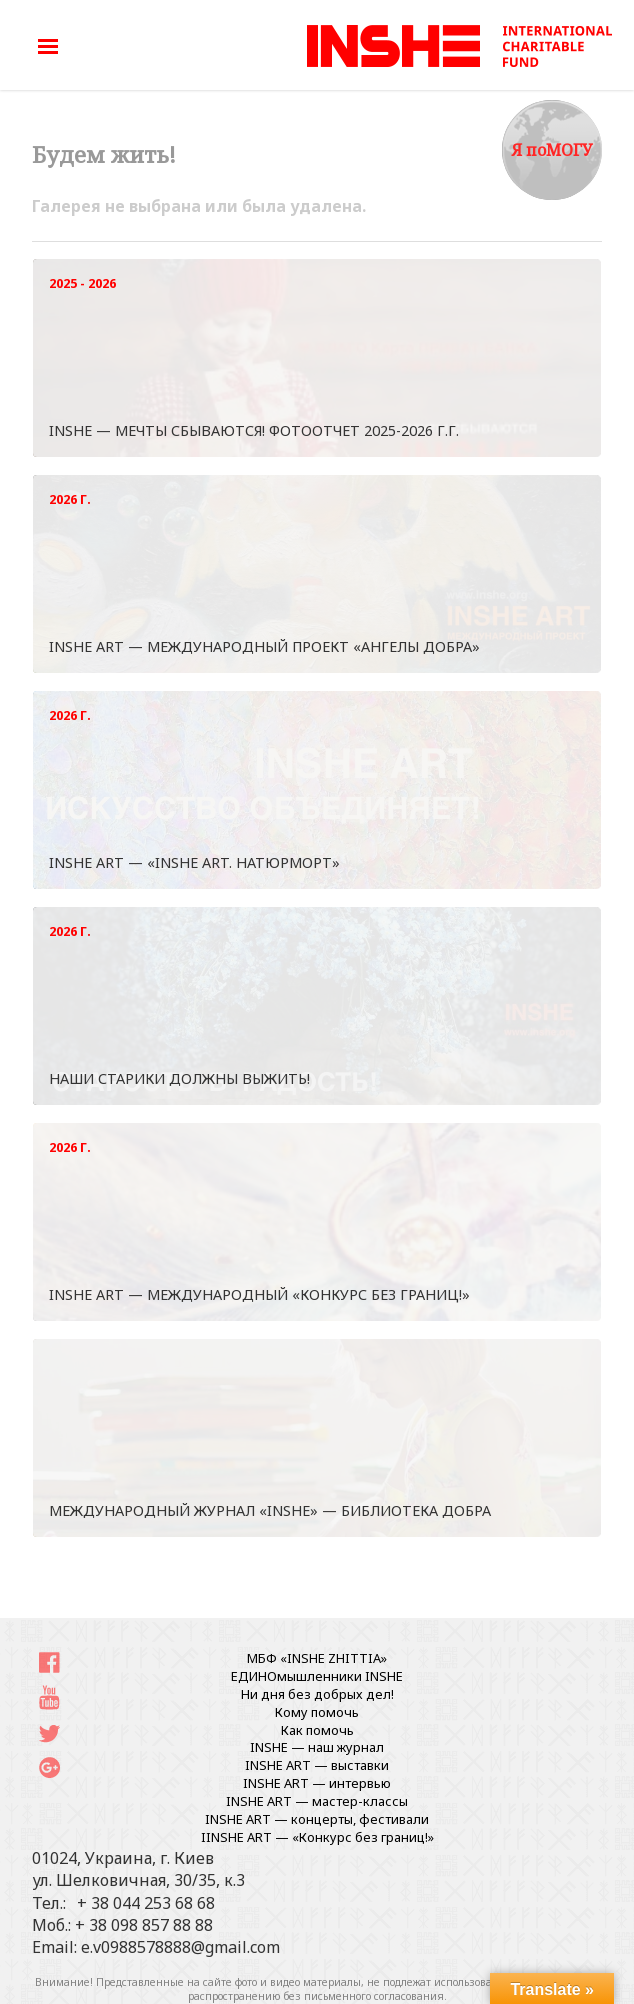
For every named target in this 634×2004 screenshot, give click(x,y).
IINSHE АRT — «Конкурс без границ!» (317, 1837)
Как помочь (317, 1730)
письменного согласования (374, 1996)
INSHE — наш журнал (317, 1747)
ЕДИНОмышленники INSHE (317, 1676)
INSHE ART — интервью (317, 1783)
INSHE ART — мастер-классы (317, 1801)
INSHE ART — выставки (317, 1765)
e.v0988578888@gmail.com (180, 1947)
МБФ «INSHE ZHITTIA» (317, 1658)
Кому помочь (317, 1712)
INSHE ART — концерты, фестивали (317, 1819)
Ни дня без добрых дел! (317, 1694)
